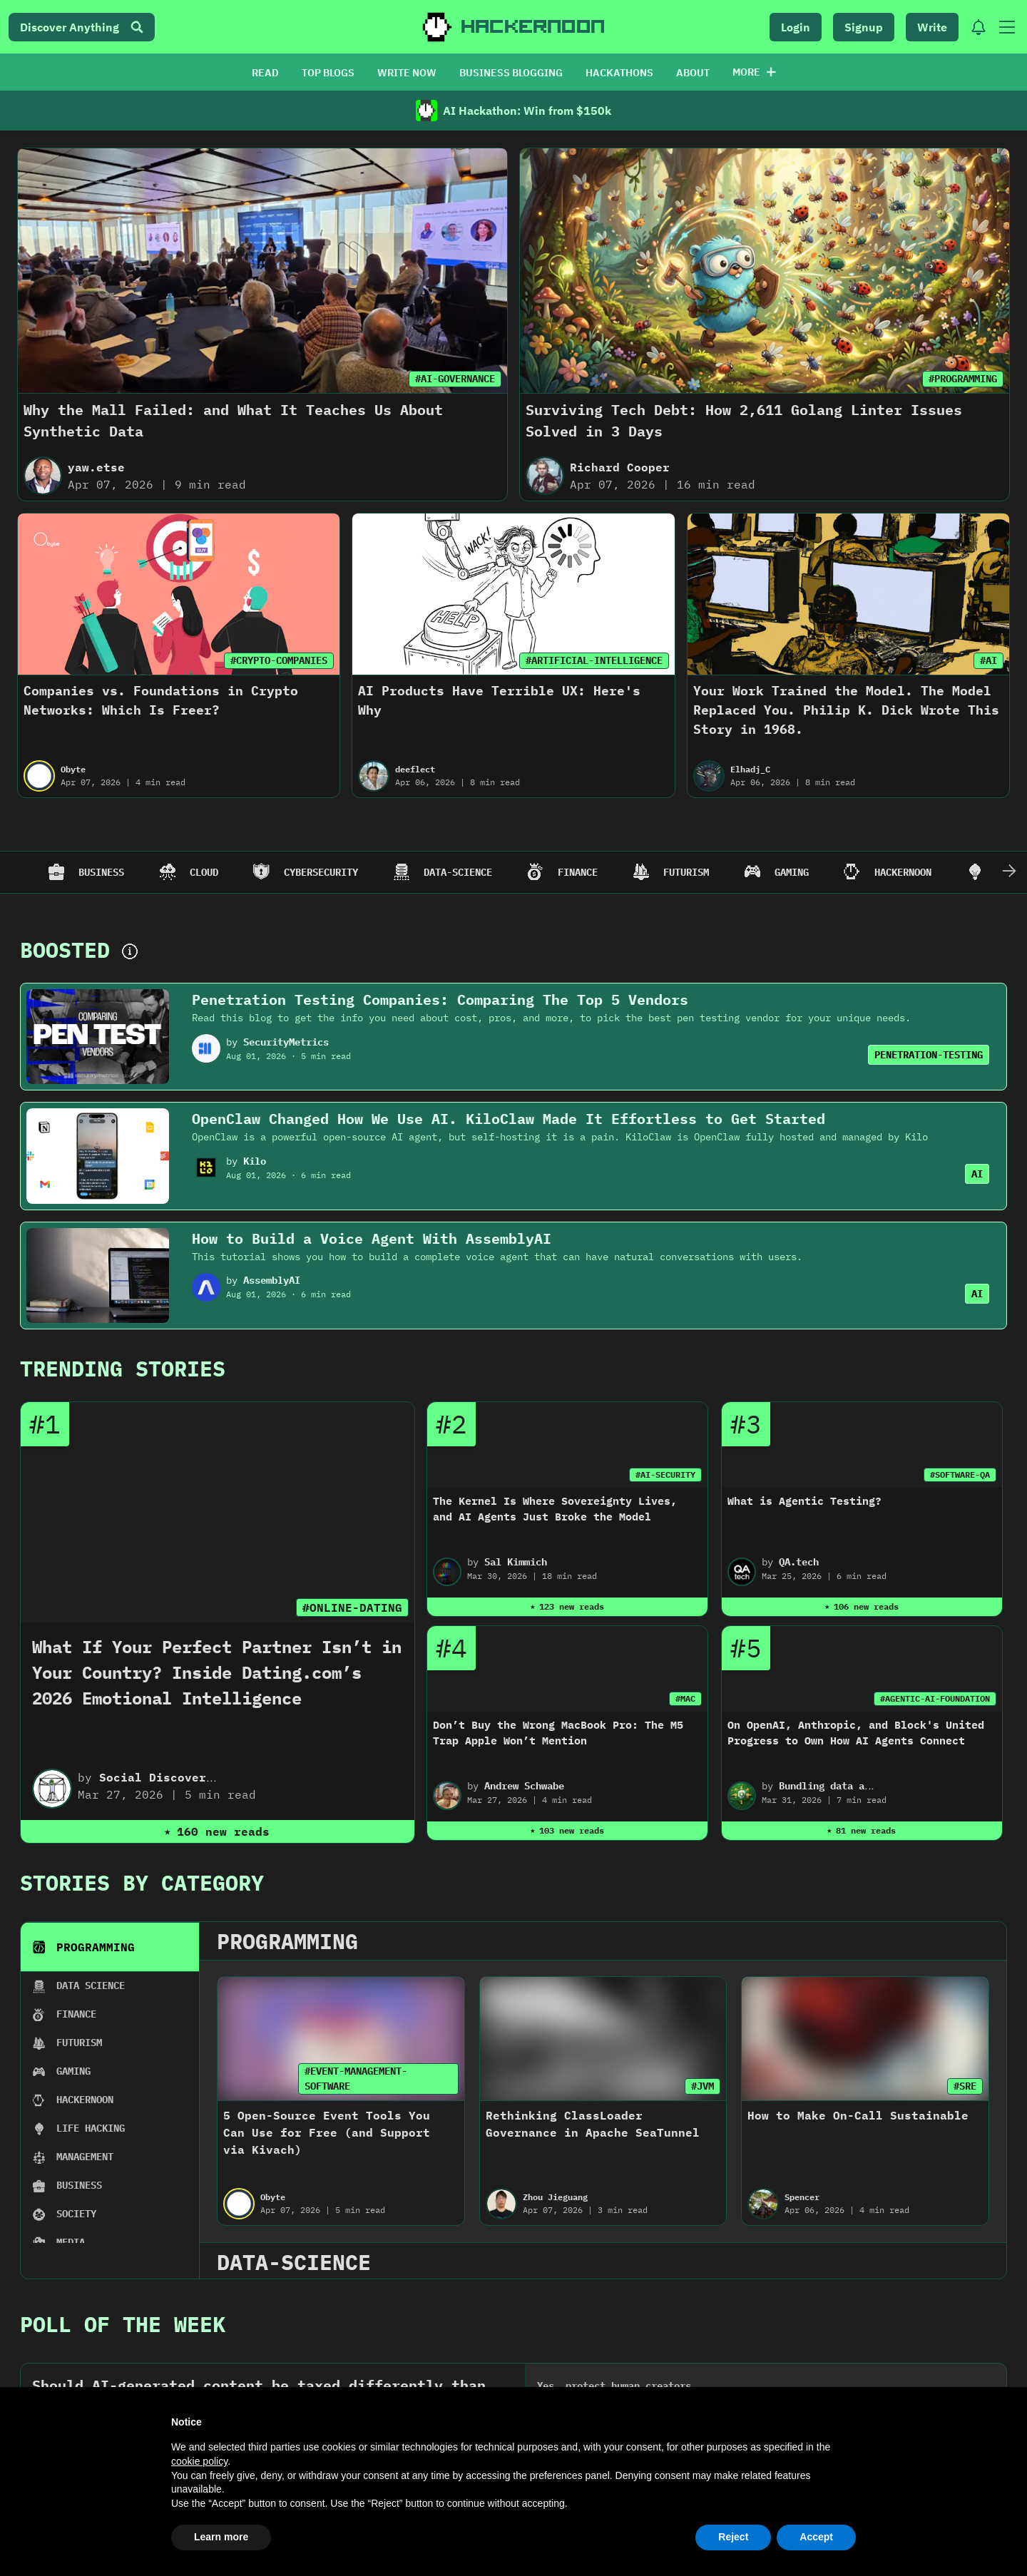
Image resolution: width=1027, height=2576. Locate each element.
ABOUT (693, 72)
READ (265, 72)
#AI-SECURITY (665, 1474)
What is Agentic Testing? (804, 1501)
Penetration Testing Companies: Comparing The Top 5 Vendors (440, 999)
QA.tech (799, 1561)
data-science (294, 2262)
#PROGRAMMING (963, 378)
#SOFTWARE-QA (960, 1474)
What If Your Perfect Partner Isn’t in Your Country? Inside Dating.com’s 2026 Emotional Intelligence (217, 1672)
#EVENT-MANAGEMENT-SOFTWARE (356, 2078)
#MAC (685, 1698)
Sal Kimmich (515, 1561)
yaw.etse (96, 467)
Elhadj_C (750, 769)
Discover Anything (81, 27)
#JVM (702, 2086)
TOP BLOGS (328, 72)
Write (932, 27)
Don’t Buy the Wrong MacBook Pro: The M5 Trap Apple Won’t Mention (558, 1733)
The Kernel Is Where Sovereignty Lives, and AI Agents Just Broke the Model (555, 1509)
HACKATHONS (619, 72)
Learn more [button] (221, 2536)
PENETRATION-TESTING (928, 1054)
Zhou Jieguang (555, 2197)
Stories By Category (142, 1882)
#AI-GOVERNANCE (455, 378)
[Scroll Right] (1009, 872)
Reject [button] (733, 2536)
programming (287, 1941)
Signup (863, 27)
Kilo (254, 1161)
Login (795, 27)
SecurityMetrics (286, 1042)
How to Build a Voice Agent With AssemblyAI (371, 1238)
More (754, 72)
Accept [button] (816, 2536)
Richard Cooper (620, 467)
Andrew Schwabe (524, 1785)
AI (977, 1173)
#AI (988, 660)
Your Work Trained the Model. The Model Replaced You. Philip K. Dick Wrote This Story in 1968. (846, 710)
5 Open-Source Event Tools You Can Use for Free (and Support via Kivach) (326, 2132)
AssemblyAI (271, 1280)
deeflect (415, 769)
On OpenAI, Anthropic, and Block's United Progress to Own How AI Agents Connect (855, 1733)
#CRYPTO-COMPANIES (278, 660)
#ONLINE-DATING (352, 1607)
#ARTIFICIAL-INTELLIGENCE (594, 660)
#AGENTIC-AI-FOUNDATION (935, 1698)
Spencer (802, 2197)
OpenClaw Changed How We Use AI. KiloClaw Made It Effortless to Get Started (508, 1118)
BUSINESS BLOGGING (511, 72)
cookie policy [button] (199, 2461)
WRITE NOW (406, 72)
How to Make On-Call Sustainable (858, 2115)
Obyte (73, 769)
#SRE (965, 2086)
